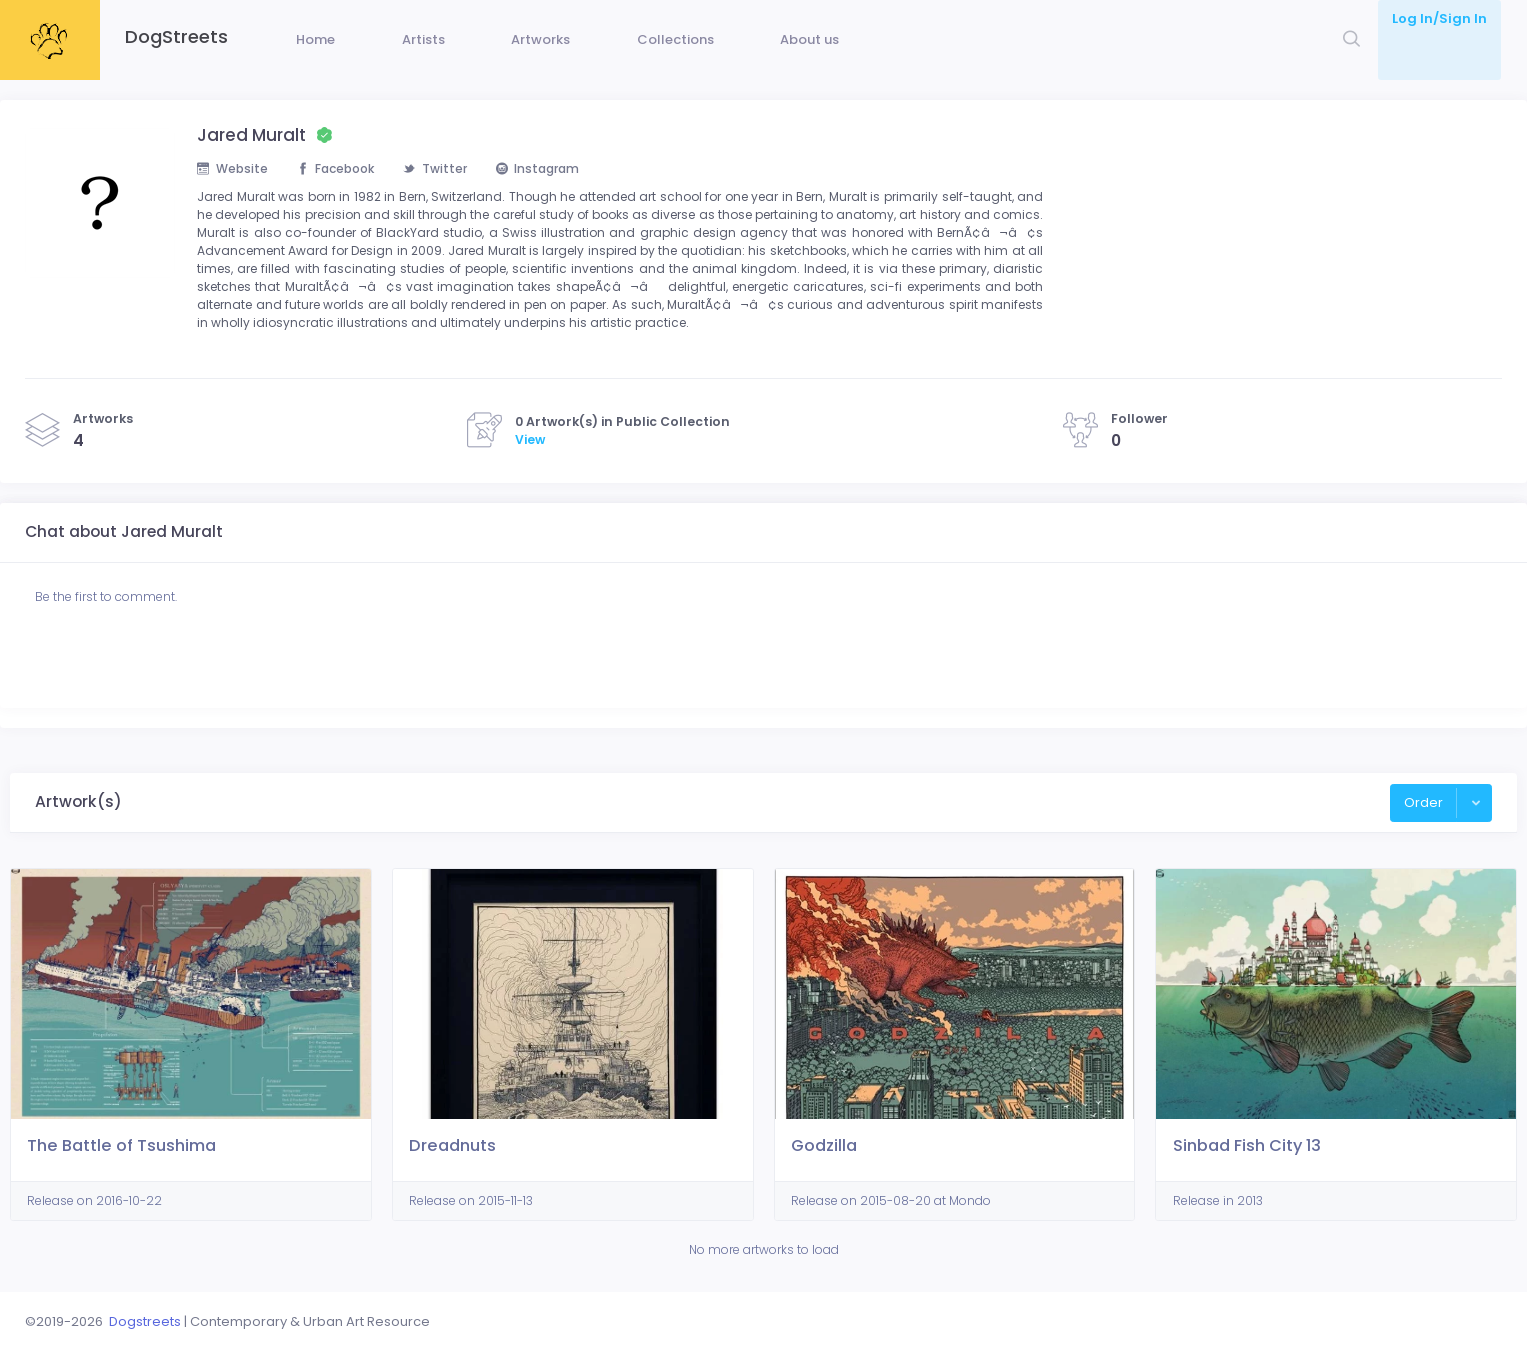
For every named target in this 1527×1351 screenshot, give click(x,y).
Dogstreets (145, 1321)
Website (234, 199)
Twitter (449, 199)
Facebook (344, 199)
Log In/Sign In (1439, 18)
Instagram (558, 199)
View (530, 502)
